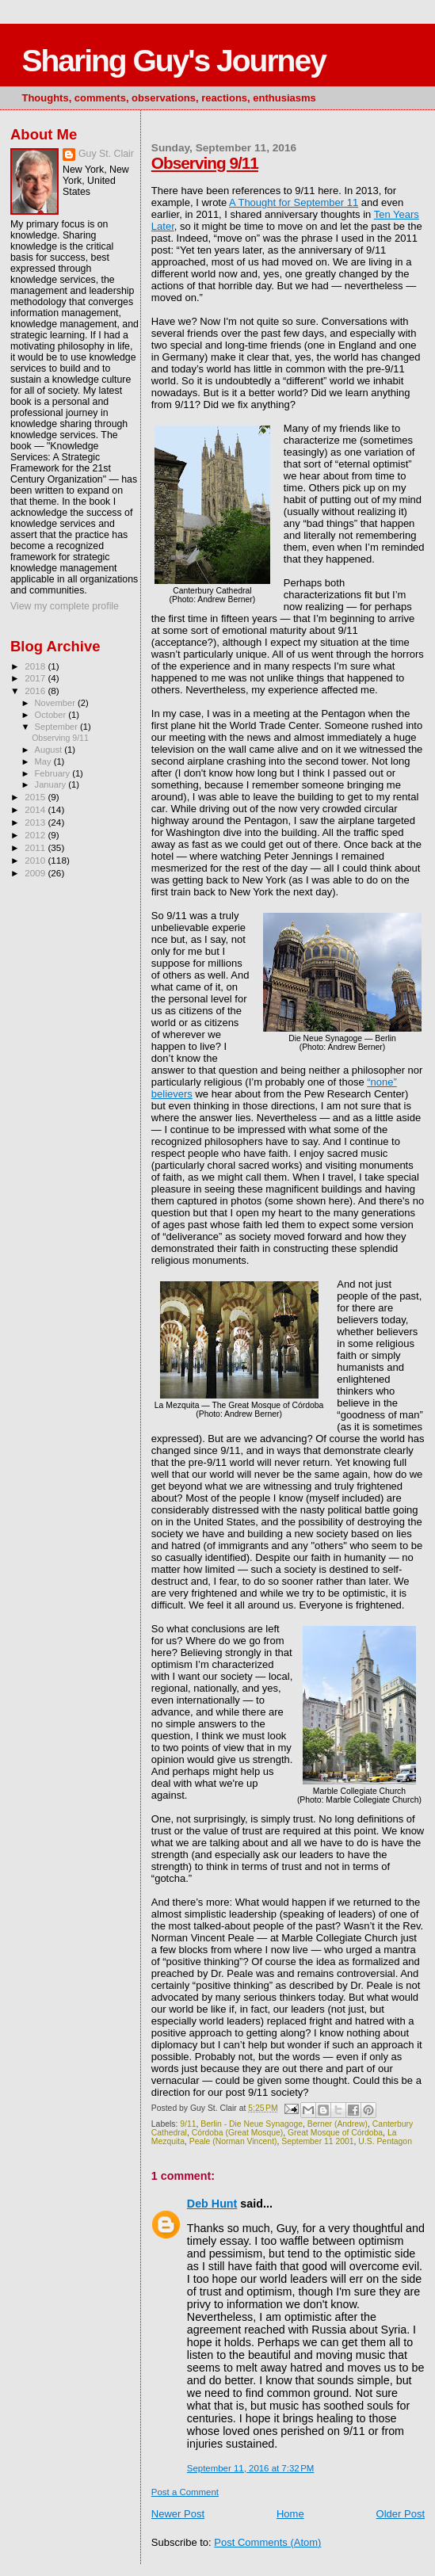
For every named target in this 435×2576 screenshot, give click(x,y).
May (44, 761)
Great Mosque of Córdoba (335, 2132)
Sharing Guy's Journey (173, 61)
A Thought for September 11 (293, 202)
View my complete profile (64, 606)
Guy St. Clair (106, 153)
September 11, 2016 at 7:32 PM (251, 2468)
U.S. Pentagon (385, 2141)
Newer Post (177, 2514)
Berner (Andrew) (337, 2124)
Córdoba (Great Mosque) (238, 2132)
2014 (36, 809)
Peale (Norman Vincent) (233, 2141)
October (52, 714)
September (58, 726)
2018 (36, 666)
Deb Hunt (212, 2203)
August (50, 749)
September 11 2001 (317, 2141)
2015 (36, 797)
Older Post (400, 2514)
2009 (36, 873)
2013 (36, 822)
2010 (36, 860)
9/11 (188, 2124)
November (56, 703)
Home (290, 2514)
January (52, 784)
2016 (36, 690)
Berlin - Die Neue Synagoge (251, 2124)
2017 (36, 678)
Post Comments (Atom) (267, 2542)
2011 (36, 847)
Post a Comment (185, 2492)
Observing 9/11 (204, 163)
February (54, 773)
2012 (36, 835)
